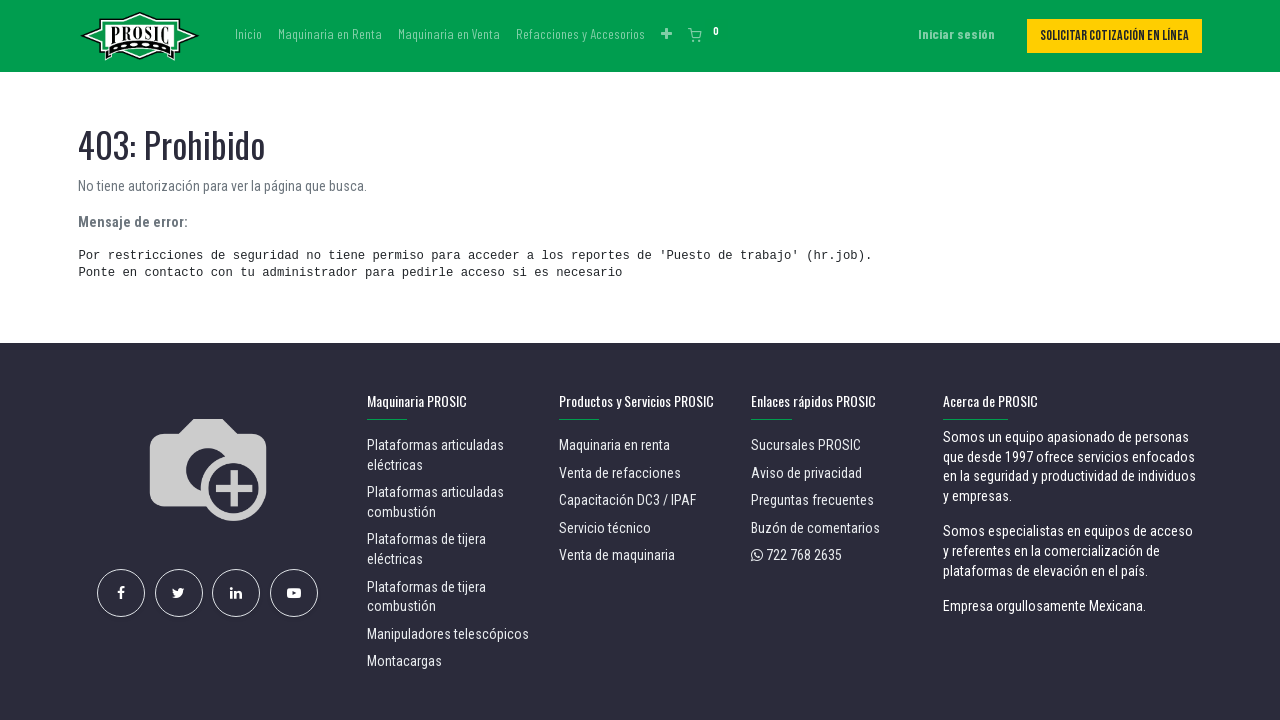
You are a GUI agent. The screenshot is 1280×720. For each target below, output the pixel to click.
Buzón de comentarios (815, 528)
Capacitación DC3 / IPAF (627, 500)
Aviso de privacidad (806, 473)
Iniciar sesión (956, 33)
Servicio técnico (605, 528)
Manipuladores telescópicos (448, 634)
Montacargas (404, 661)
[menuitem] (248, 34)
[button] (666, 34)
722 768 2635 (804, 555)
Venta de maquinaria (617, 555)
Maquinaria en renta (616, 445)
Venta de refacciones (620, 473)
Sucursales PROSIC (806, 445)
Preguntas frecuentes (812, 500)
